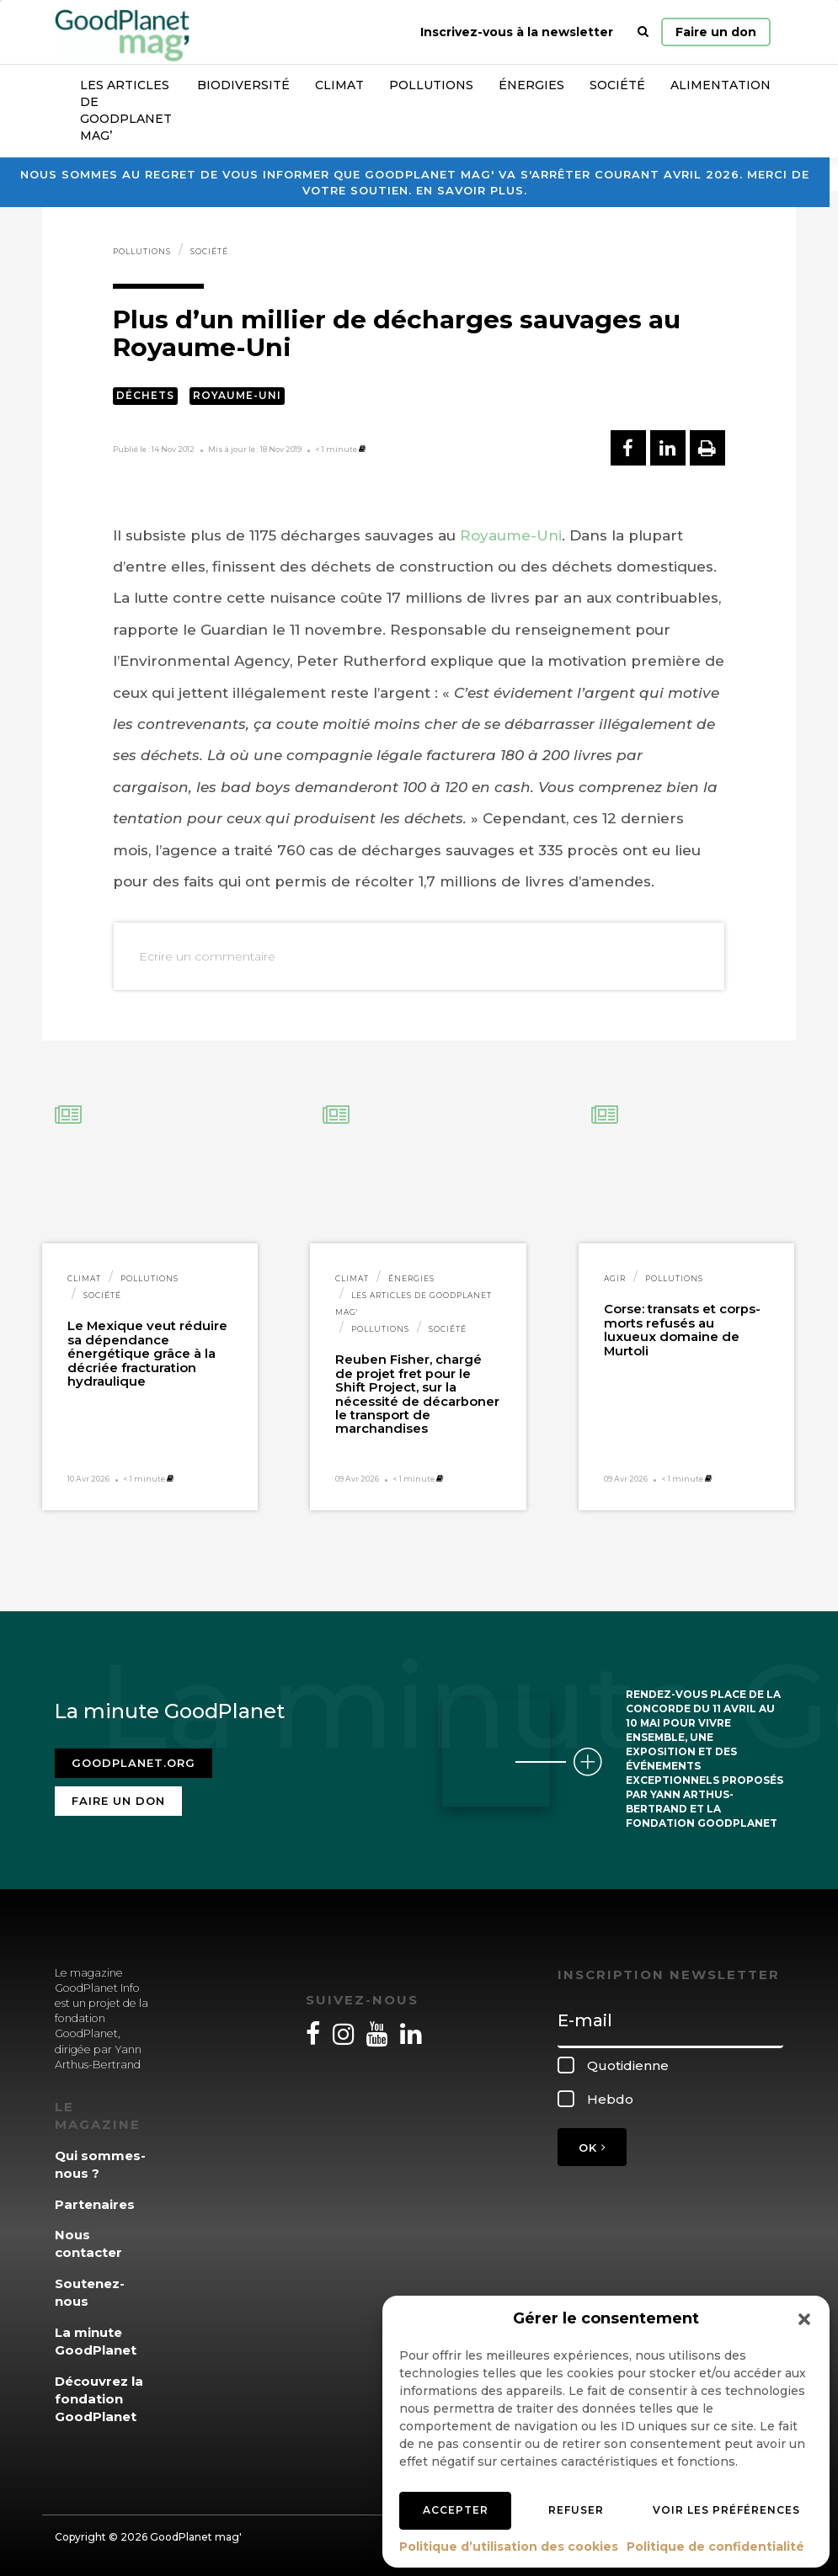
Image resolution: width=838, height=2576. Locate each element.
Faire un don (715, 32)
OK (592, 2147)
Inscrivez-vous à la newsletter (516, 32)
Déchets (145, 395)
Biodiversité (243, 85)
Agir (615, 1278)
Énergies (531, 85)
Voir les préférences (726, 2510)
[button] (804, 2319)
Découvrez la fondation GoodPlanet (99, 2399)
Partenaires (95, 2204)
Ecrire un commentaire (207, 956)
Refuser (576, 2510)
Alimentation (720, 85)
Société (617, 85)
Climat (339, 85)
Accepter (455, 2510)
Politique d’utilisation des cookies (508, 2546)
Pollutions (431, 85)
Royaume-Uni (237, 395)
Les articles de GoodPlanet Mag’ (126, 110)
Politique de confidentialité (715, 2546)
